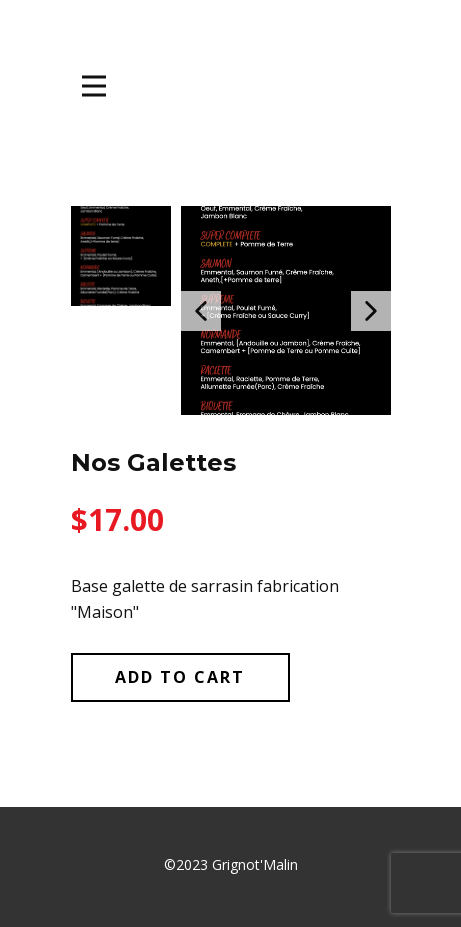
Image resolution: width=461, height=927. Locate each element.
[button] (201, 311)
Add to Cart (180, 677)
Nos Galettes (153, 462)
